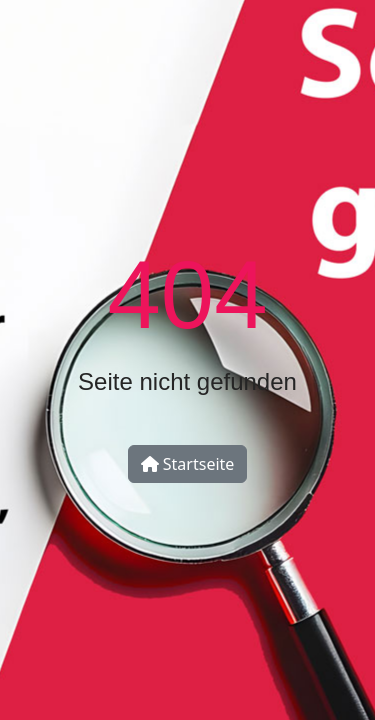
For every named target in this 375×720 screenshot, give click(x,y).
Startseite (188, 464)
